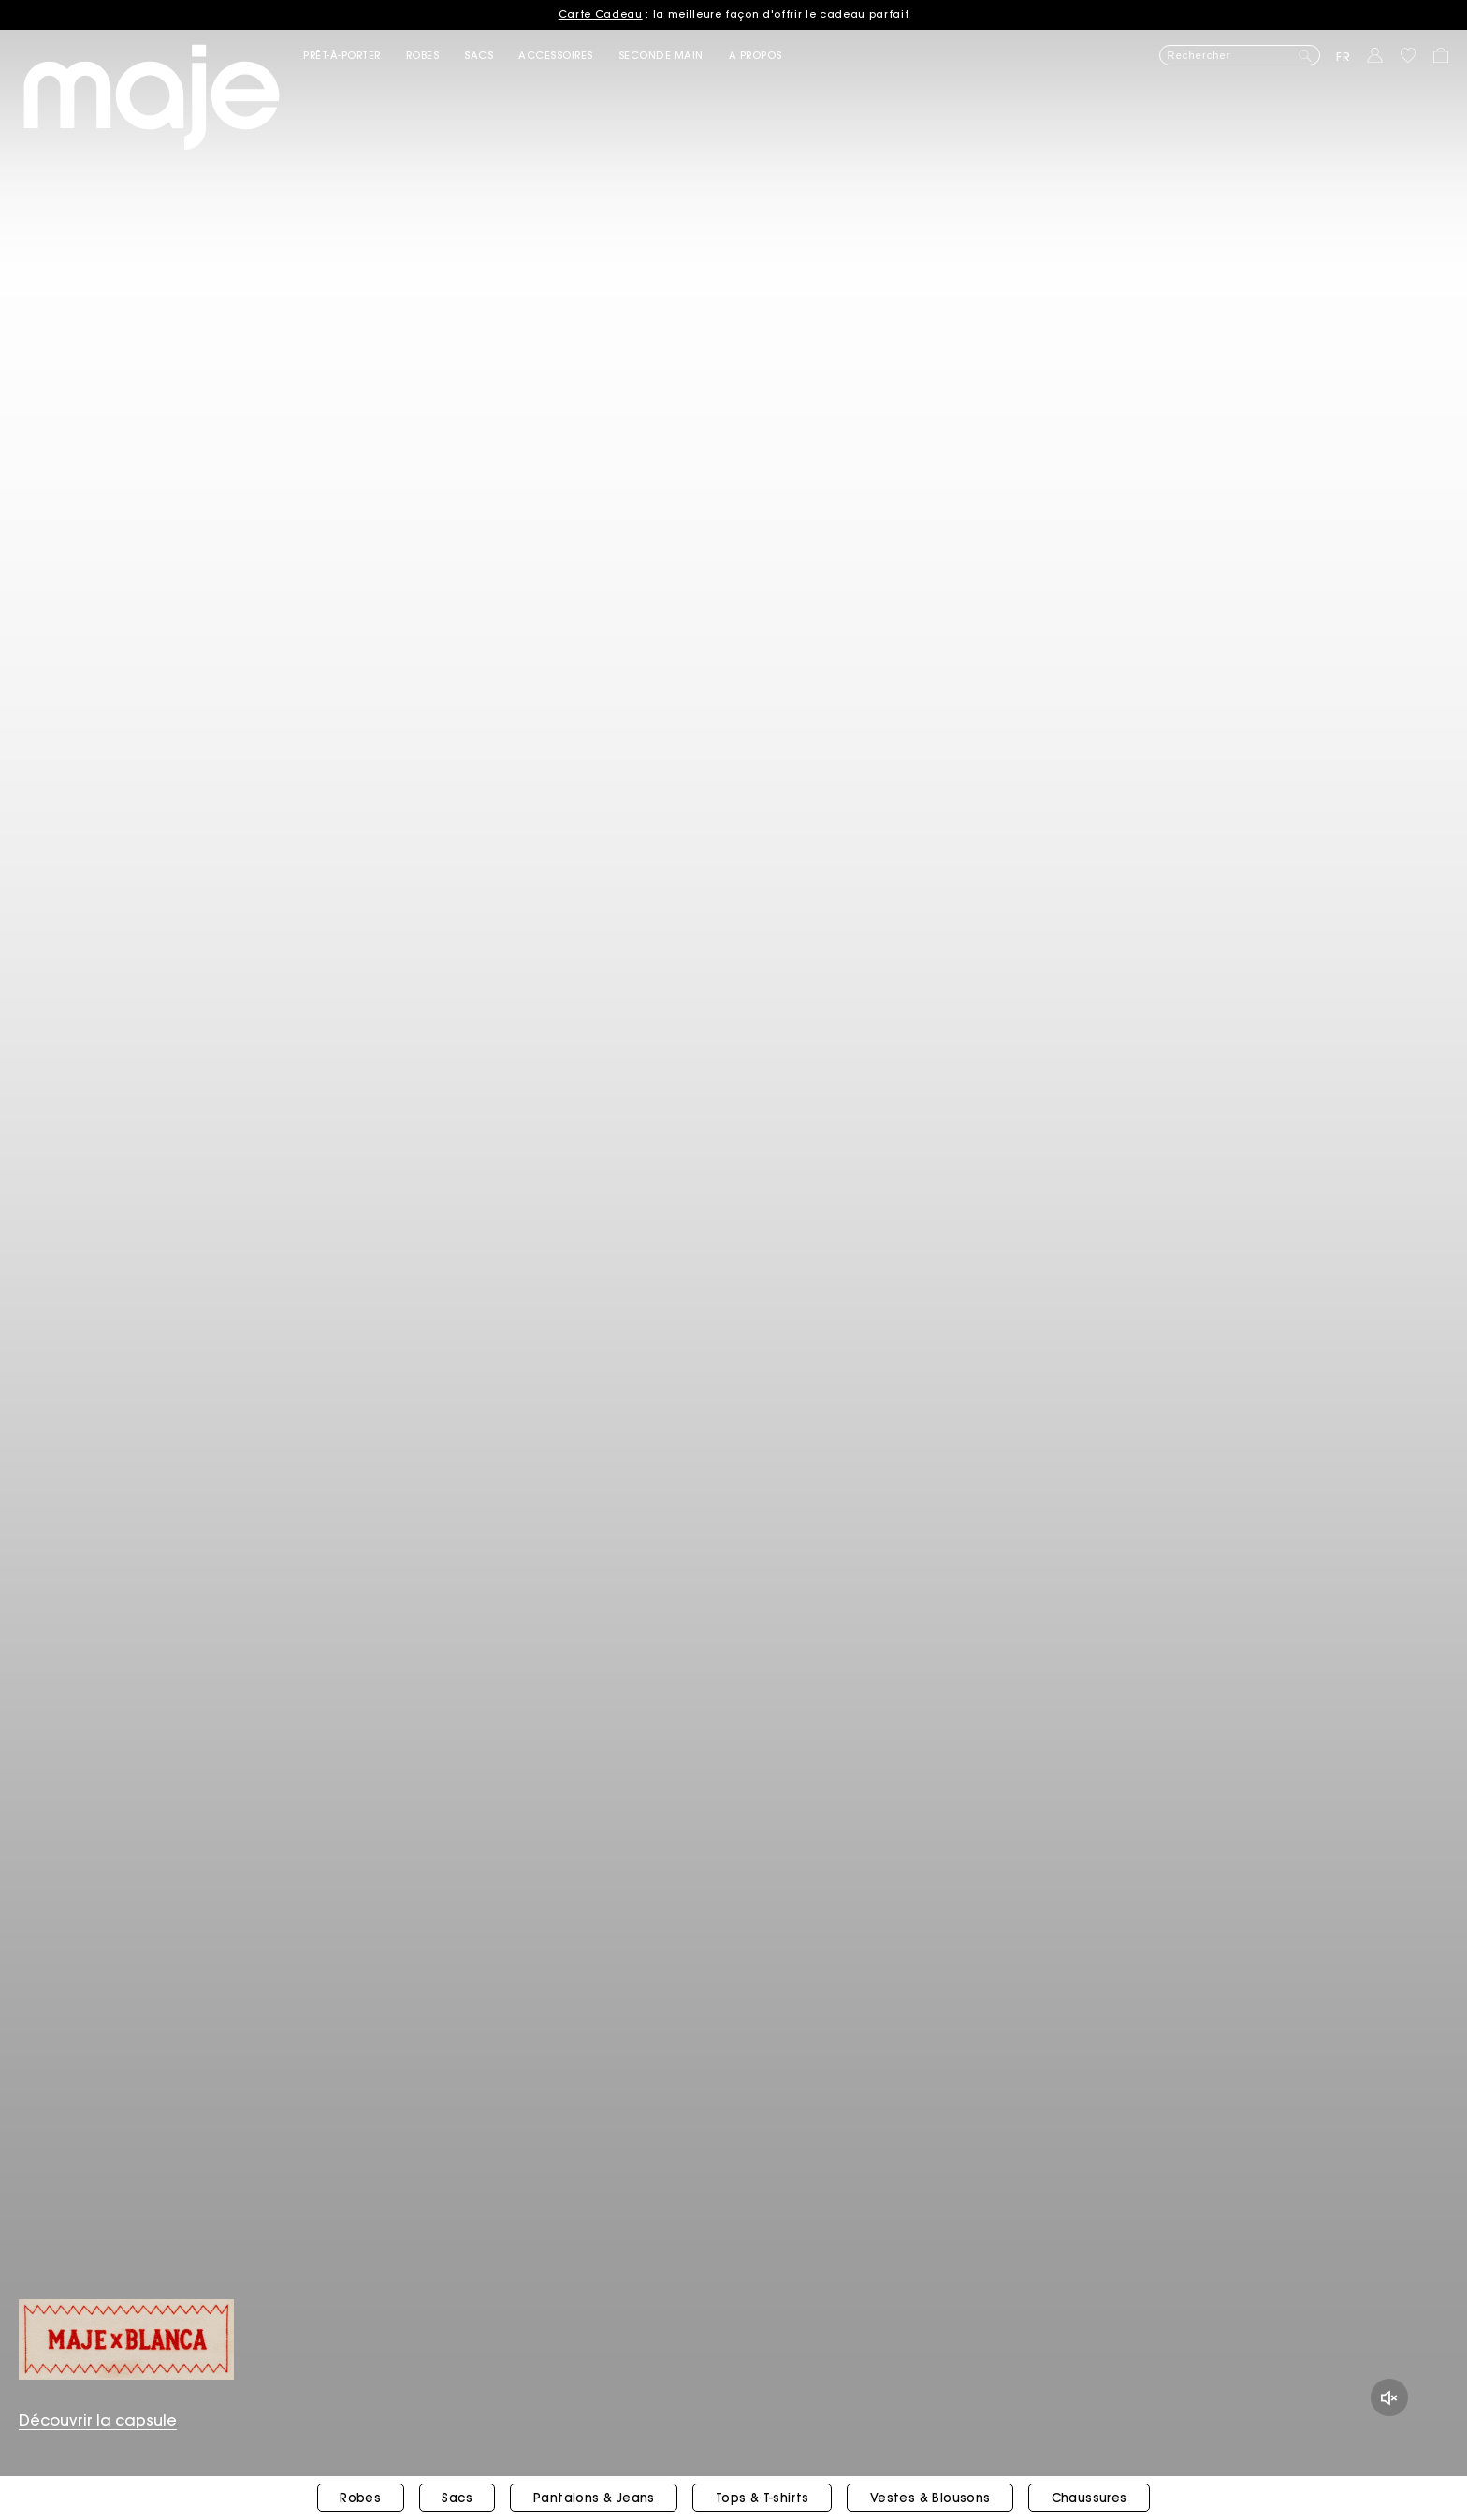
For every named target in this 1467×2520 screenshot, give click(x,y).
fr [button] (1343, 57)
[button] (354, 56)
